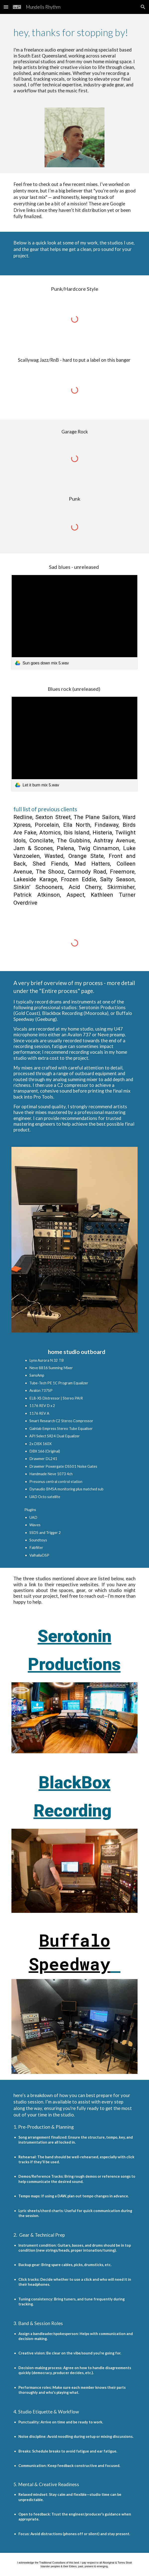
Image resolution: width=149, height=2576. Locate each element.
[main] (74, 58)
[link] (74, 622)
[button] (6, 7)
